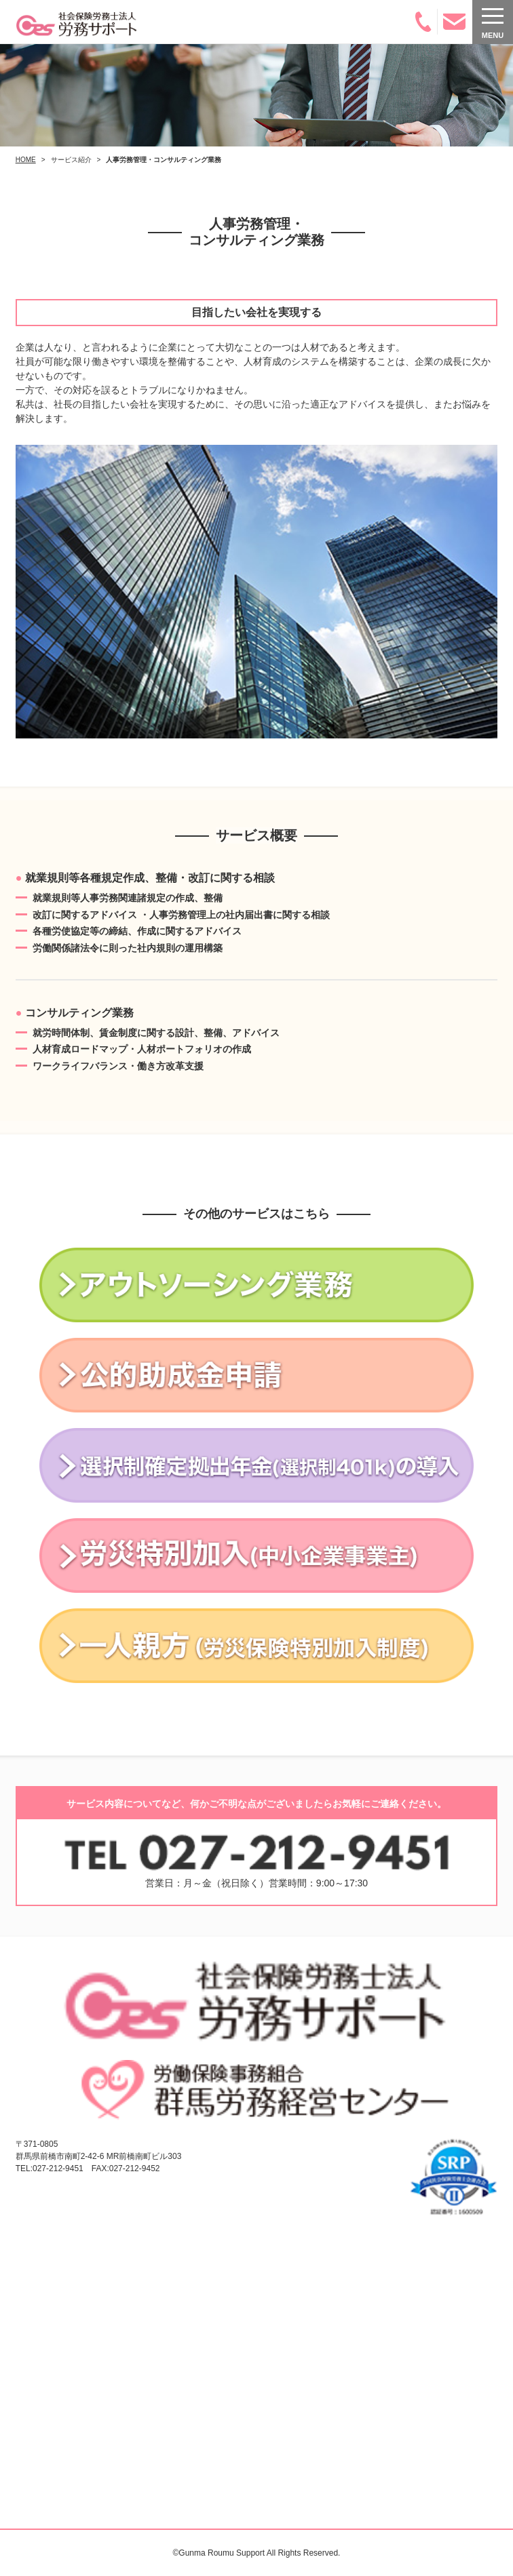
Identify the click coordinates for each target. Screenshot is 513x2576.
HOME (26, 159)
